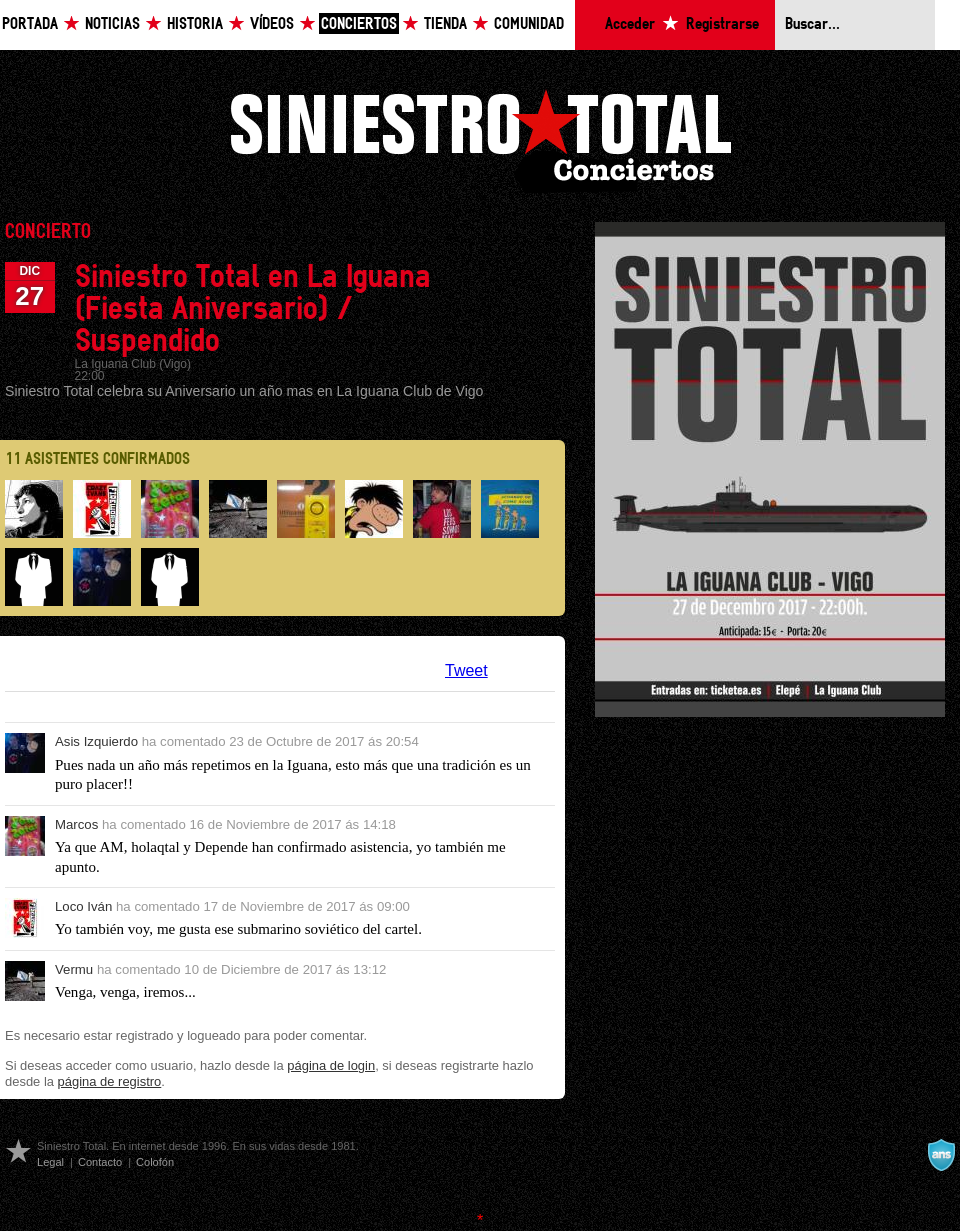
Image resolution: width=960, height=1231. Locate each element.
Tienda (445, 24)
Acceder (630, 24)
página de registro (110, 1081)
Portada (30, 24)
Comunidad (529, 24)
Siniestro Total (480, 138)
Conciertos (359, 24)
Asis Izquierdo (96, 741)
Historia (195, 24)
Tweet (466, 670)
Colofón (155, 1162)
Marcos (76, 824)
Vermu (74, 969)
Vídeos (272, 24)
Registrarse (722, 24)
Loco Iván (83, 906)
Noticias (112, 24)
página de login (331, 1065)
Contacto (100, 1162)
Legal (50, 1162)
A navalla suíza (941, 1155)
